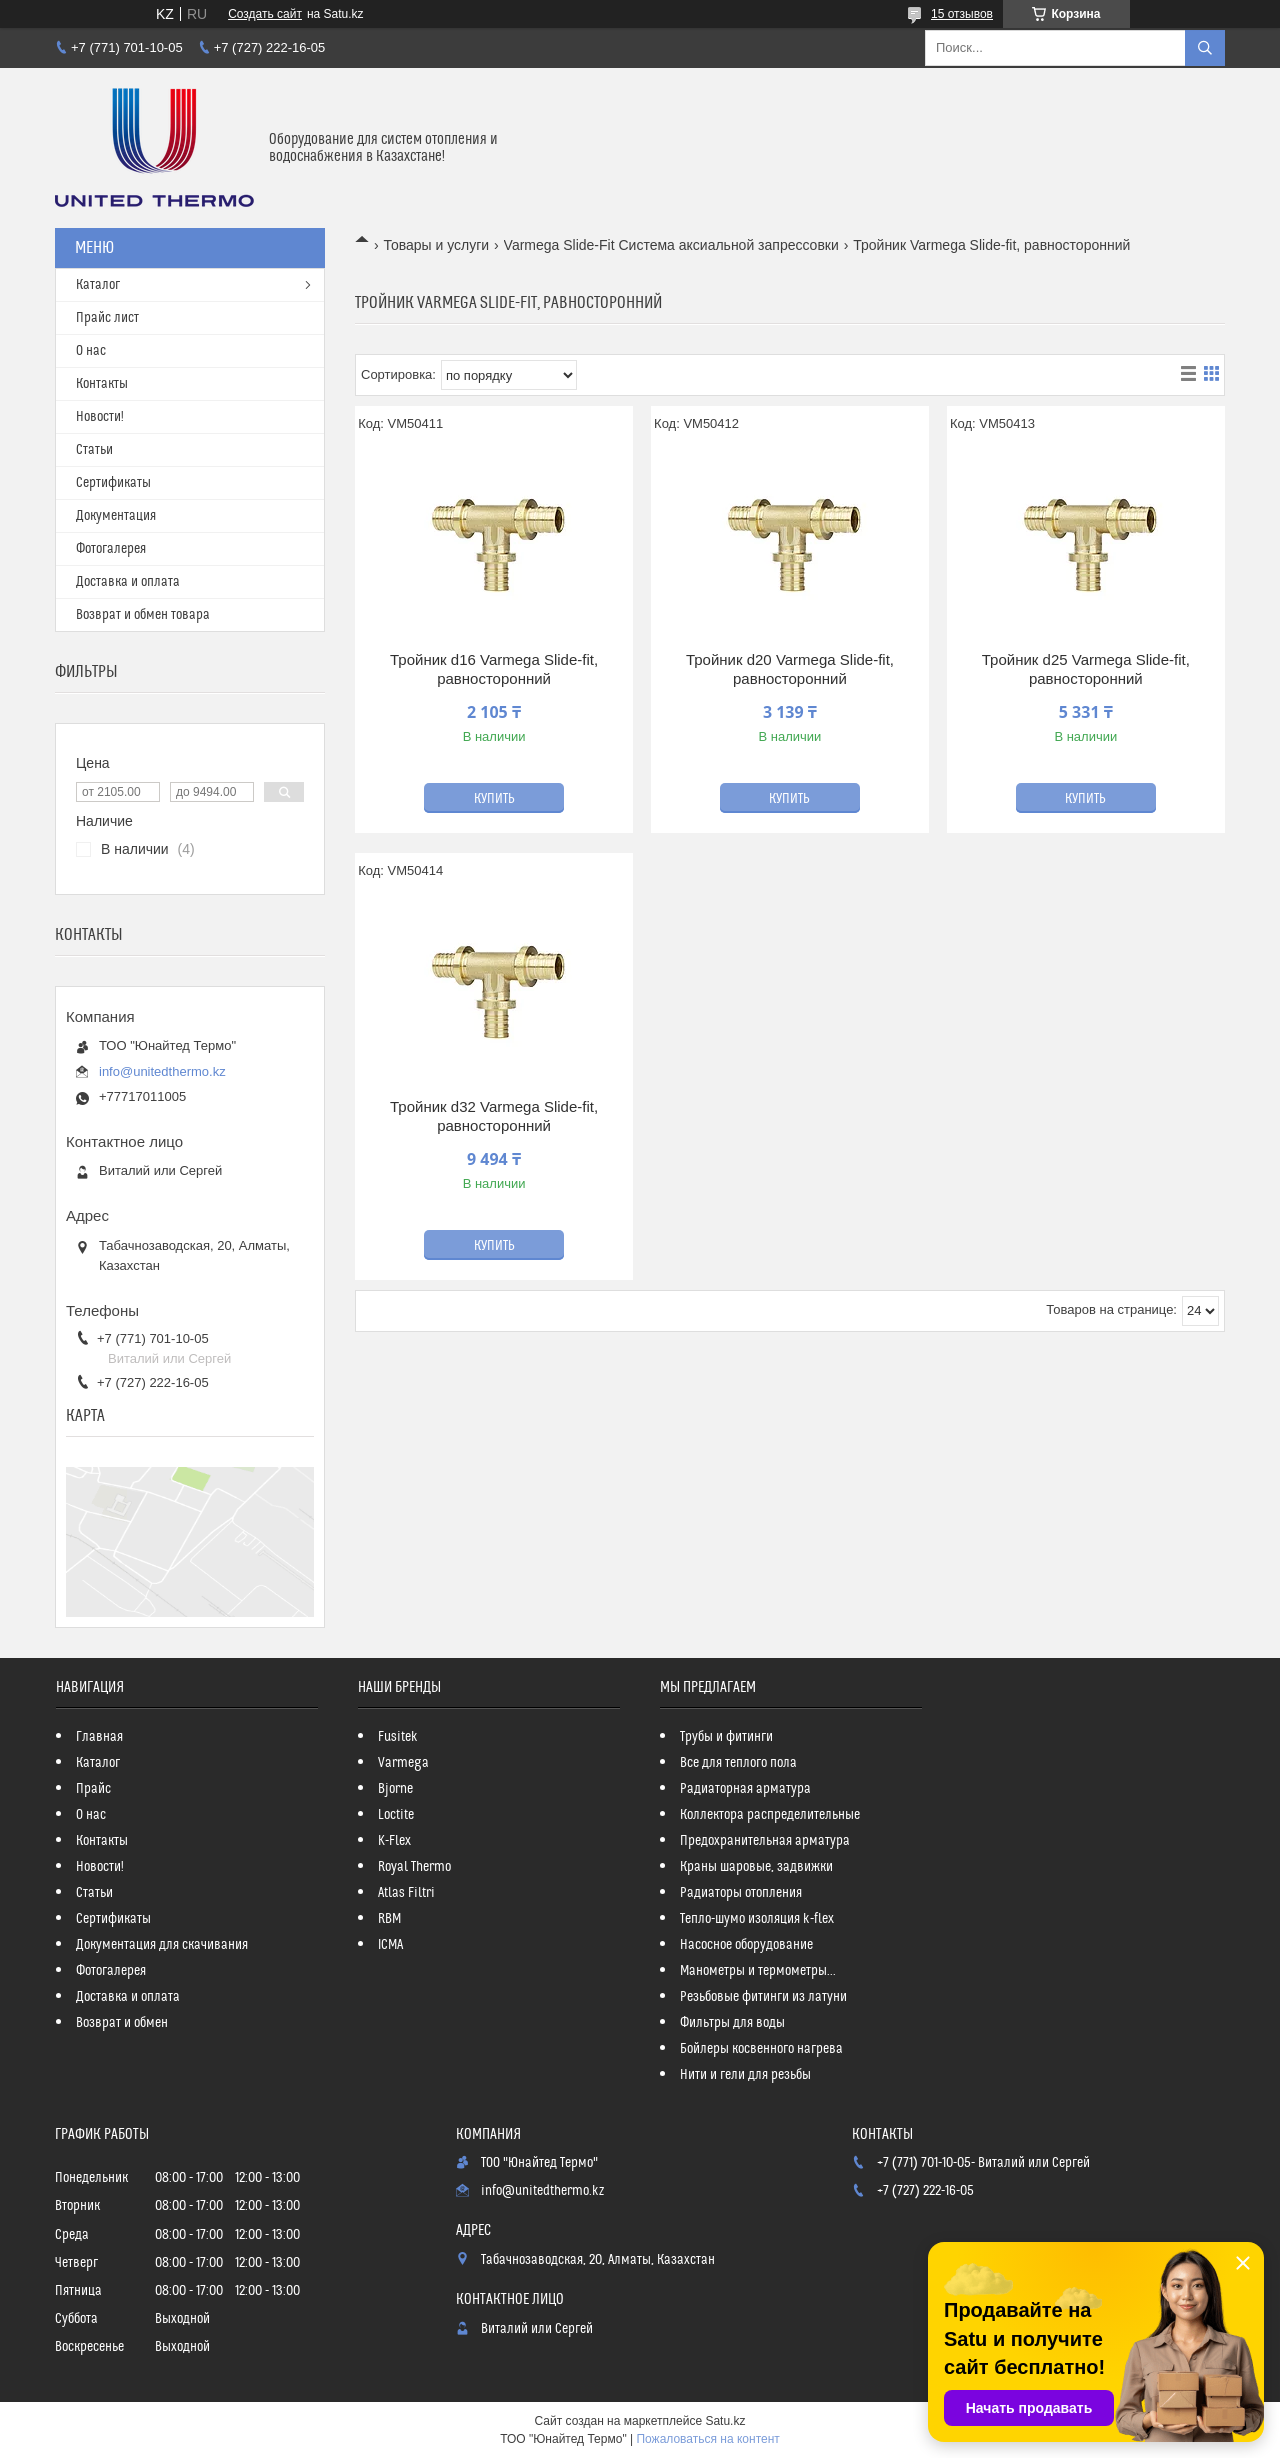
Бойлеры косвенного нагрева (761, 2049)
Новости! (100, 417)
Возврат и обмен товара (143, 615)
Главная (99, 1737)
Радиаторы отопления (741, 1893)
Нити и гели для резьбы (745, 2075)
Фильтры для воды (732, 2023)
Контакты (102, 384)
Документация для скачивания (162, 1945)
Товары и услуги (436, 245)
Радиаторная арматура (745, 1789)
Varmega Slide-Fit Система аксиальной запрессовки (671, 245)
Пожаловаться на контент (707, 2439)
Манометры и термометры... (758, 1971)
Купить (494, 799)
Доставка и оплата (128, 582)
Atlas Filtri (406, 1893)
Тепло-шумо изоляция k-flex (757, 1919)
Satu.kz (725, 2421)
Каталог (98, 285)
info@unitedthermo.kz (162, 1071)
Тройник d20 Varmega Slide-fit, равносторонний (790, 669)
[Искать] (1205, 48)
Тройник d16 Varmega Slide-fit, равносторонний (494, 669)
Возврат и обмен (122, 2023)
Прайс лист (107, 318)
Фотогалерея (111, 549)
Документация (116, 516)
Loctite (396, 1815)
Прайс (93, 1789)
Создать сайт (265, 14)
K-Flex (394, 1841)
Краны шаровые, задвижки (756, 1867)
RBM (389, 1919)
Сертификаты (113, 483)
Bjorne (395, 1789)
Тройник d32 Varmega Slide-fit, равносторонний (494, 1116)
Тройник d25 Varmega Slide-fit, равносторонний (1086, 669)
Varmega (403, 1763)
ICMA (390, 1945)
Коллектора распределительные (770, 1815)
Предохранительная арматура (765, 1841)
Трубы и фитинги (726, 1737)
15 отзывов (962, 14)
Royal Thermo (414, 1867)
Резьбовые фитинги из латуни (763, 1997)
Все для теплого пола (738, 1763)
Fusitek (398, 1737)
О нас (91, 351)
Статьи (94, 450)
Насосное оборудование (746, 1945)
